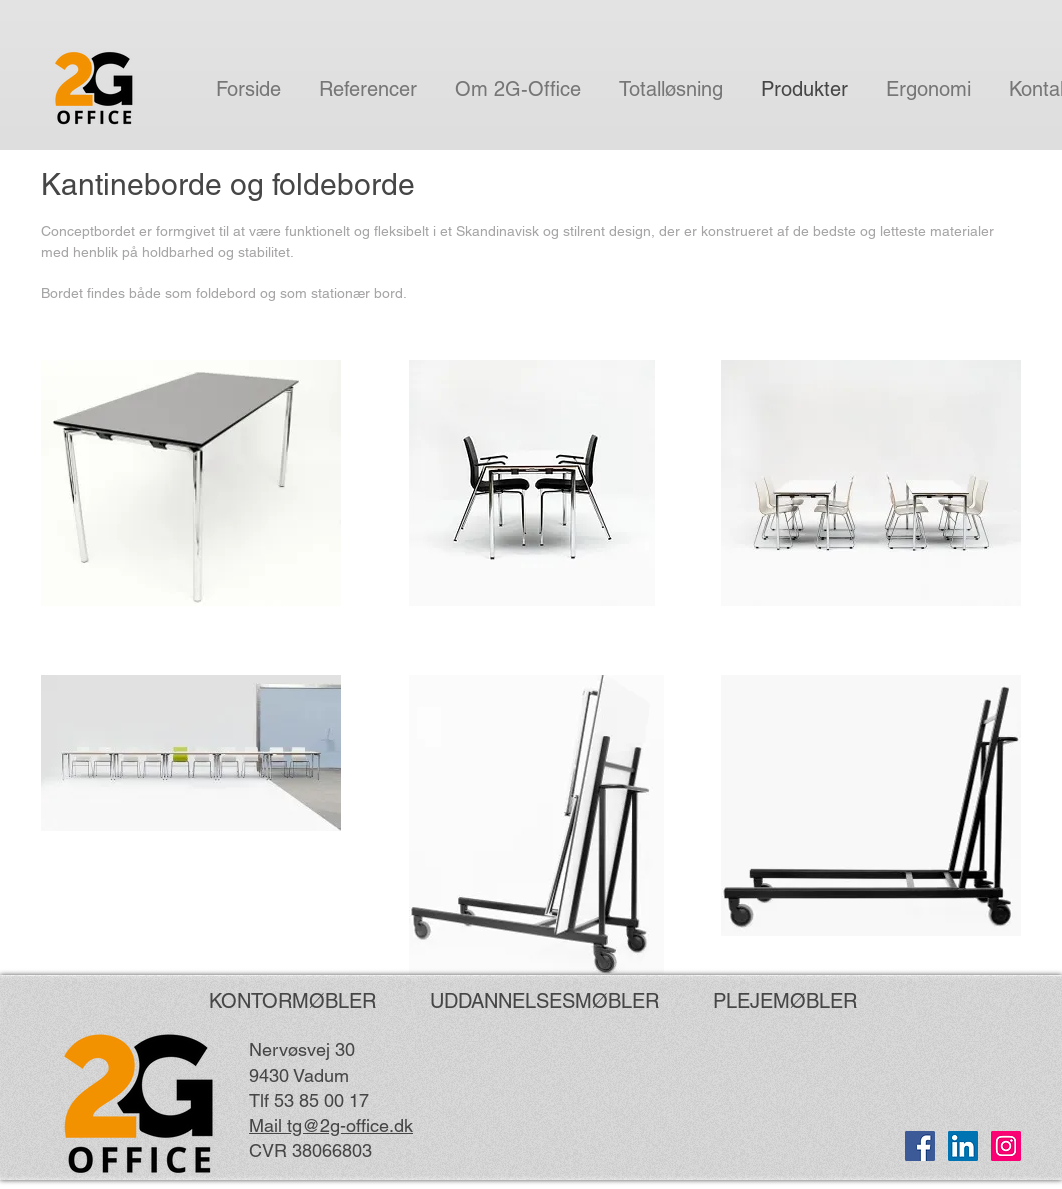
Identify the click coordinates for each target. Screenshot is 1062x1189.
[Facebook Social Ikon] (920, 1146)
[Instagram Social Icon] (1006, 1146)
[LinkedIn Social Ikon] (963, 1146)
